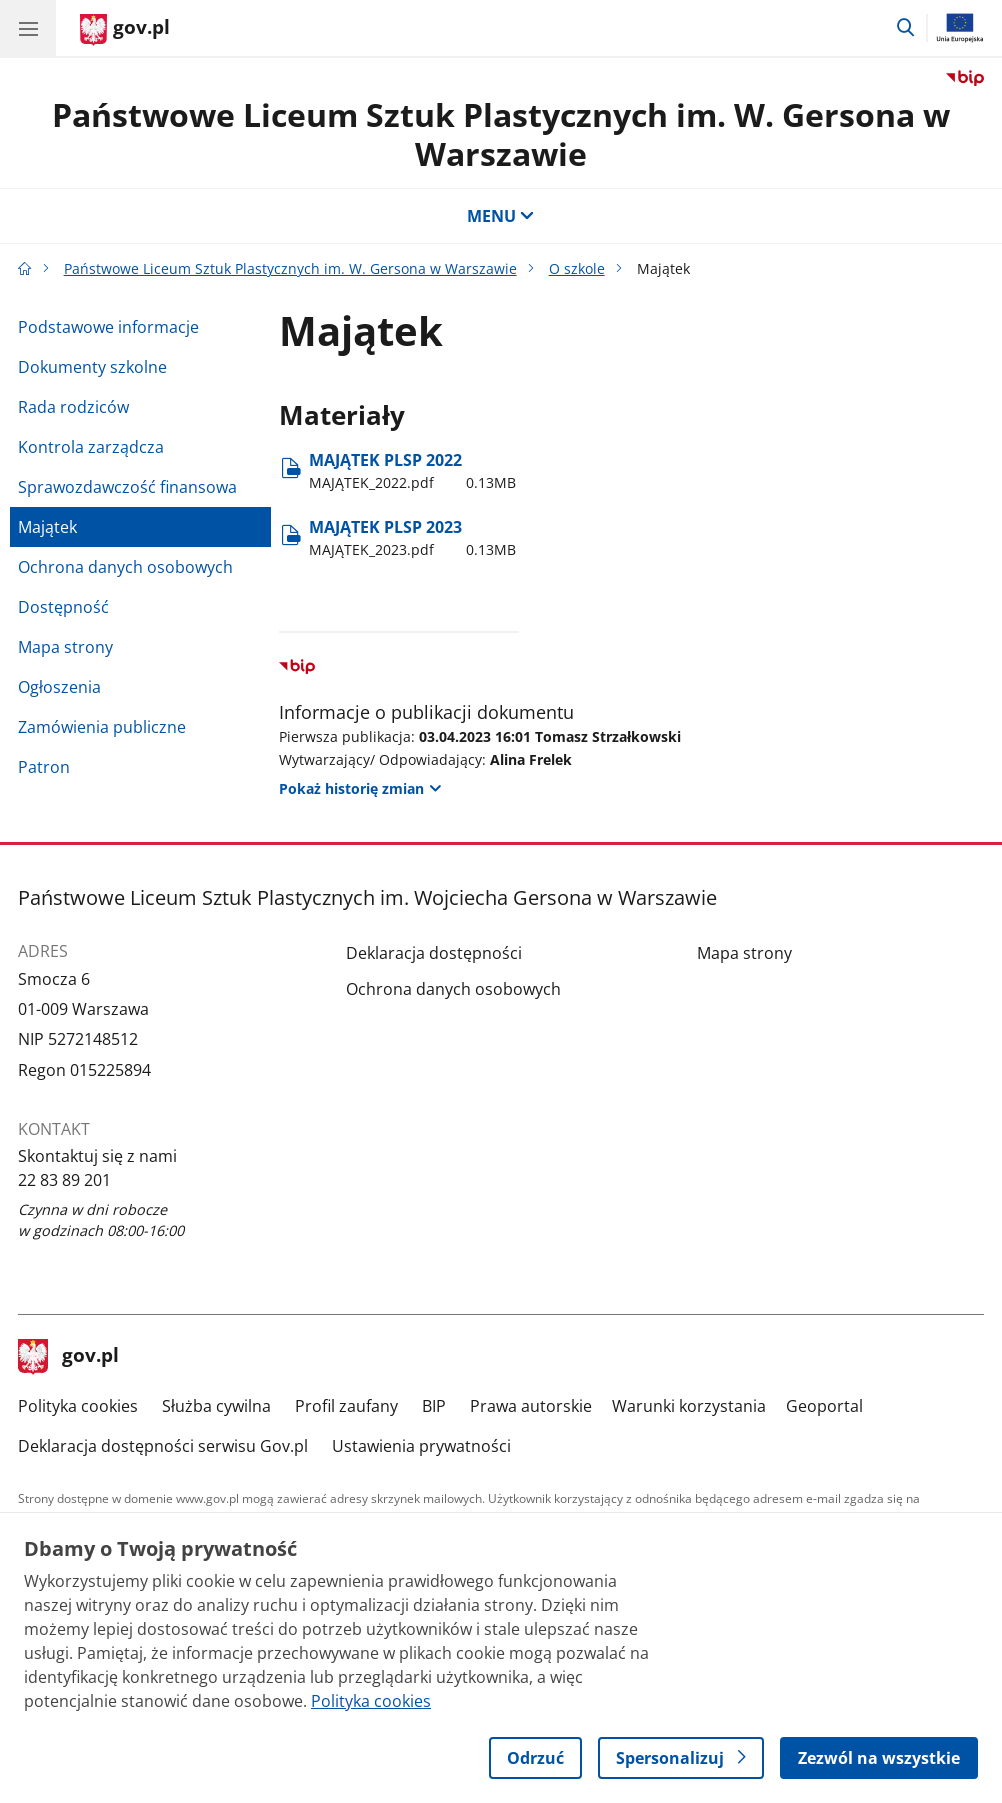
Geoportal (824, 1406)
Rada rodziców (73, 407)
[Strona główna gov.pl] (125, 30)
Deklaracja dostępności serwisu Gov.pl (163, 1446)
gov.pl (69, 1357)
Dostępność (63, 607)
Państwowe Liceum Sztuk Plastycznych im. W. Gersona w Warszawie (501, 133)
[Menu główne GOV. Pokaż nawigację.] (28, 28)
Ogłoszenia (59, 687)
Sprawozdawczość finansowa (127, 487)
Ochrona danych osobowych (125, 567)
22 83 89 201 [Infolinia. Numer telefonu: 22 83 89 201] (64, 1180)
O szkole (577, 268)
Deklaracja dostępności (434, 953)
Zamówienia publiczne (102, 727)
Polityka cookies (78, 1406)
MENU (501, 216)
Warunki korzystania (689, 1406)
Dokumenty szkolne (92, 367)
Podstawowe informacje (108, 327)
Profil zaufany (346, 1406)
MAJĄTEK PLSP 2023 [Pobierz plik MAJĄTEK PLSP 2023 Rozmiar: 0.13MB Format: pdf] (412, 538)
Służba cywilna (216, 1406)
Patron (44, 767)
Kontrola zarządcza (91, 447)
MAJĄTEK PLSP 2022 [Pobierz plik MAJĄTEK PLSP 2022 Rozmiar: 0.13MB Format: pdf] (412, 471)
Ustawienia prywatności (421, 1446)
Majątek (47, 527)
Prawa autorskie (531, 1406)
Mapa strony (65, 647)
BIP (434, 1406)
